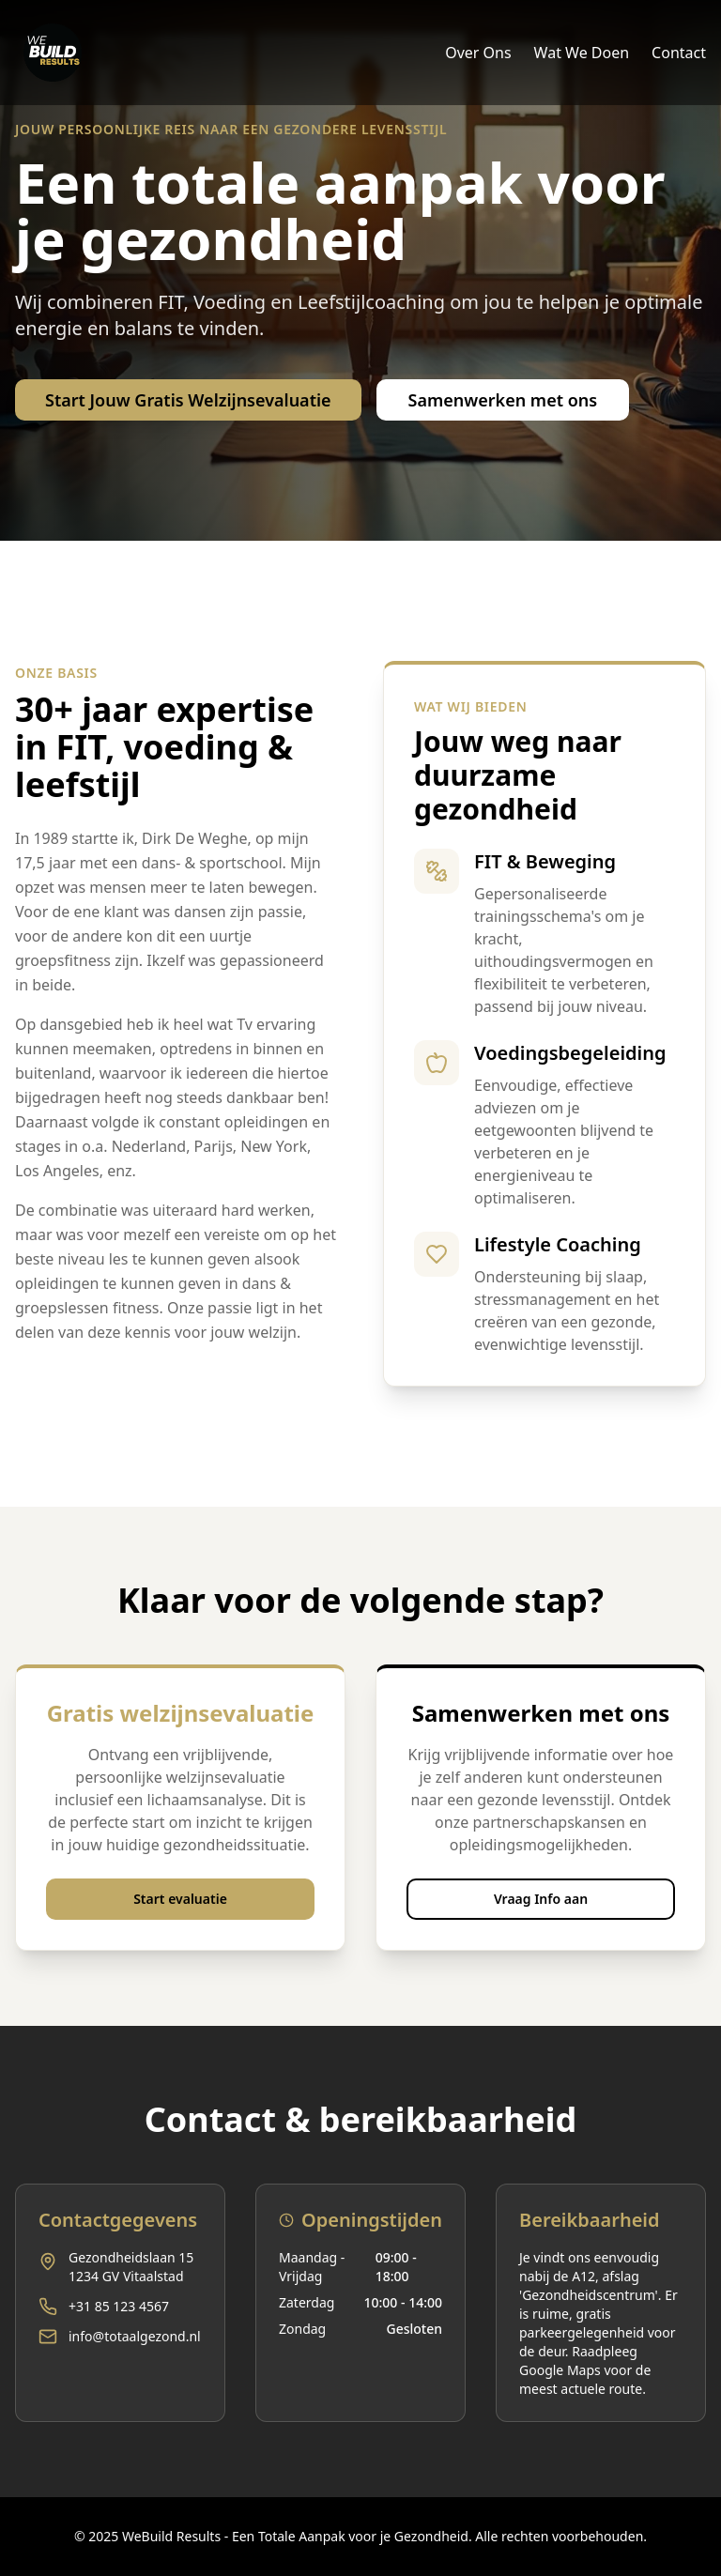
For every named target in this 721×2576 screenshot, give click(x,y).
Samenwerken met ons (503, 400)
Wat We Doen (582, 52)
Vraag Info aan (541, 1899)
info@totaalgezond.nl (135, 2336)
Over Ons (478, 52)
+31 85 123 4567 (119, 2306)
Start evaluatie (180, 1899)
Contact (679, 52)
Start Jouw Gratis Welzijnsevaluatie (188, 400)
